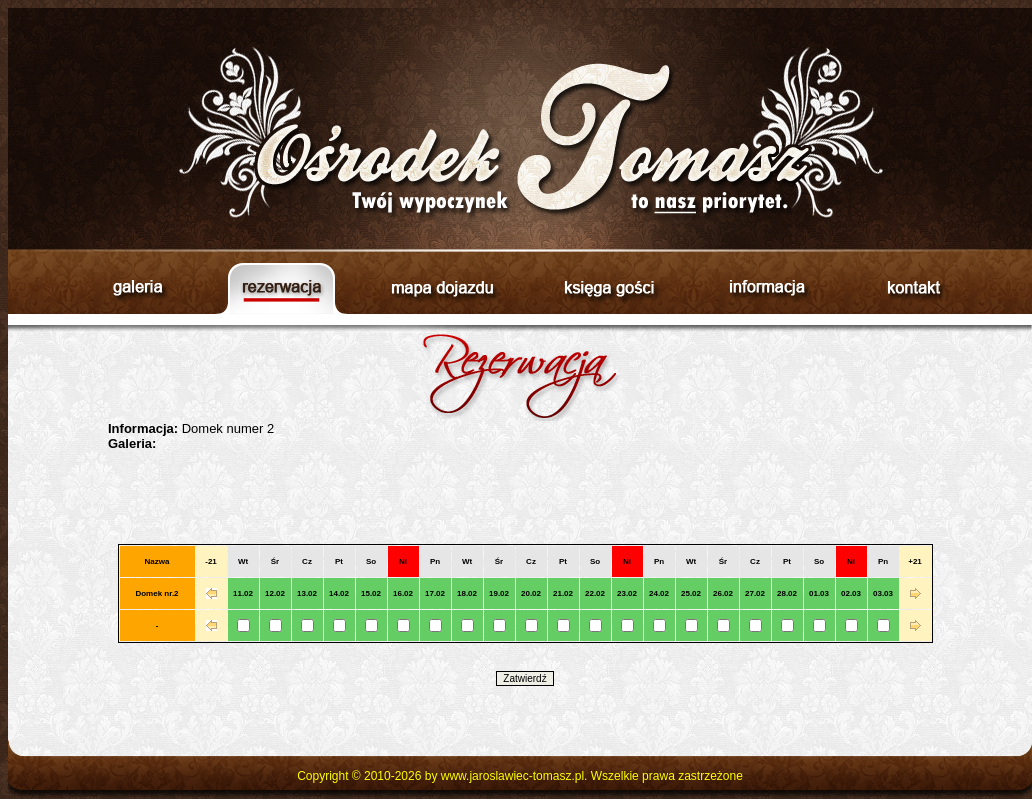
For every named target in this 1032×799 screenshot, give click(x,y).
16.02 (403, 593)
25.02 (691, 593)
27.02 (755, 593)
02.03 (851, 593)
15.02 (371, 593)
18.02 (467, 593)
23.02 (627, 593)
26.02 (723, 593)
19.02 (499, 593)
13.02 (307, 593)
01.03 (819, 593)
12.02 (275, 593)
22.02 (595, 593)
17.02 (435, 593)
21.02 (563, 593)
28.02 (787, 593)
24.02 (659, 593)
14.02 (339, 593)
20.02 (531, 593)
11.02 (243, 593)
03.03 (883, 593)
